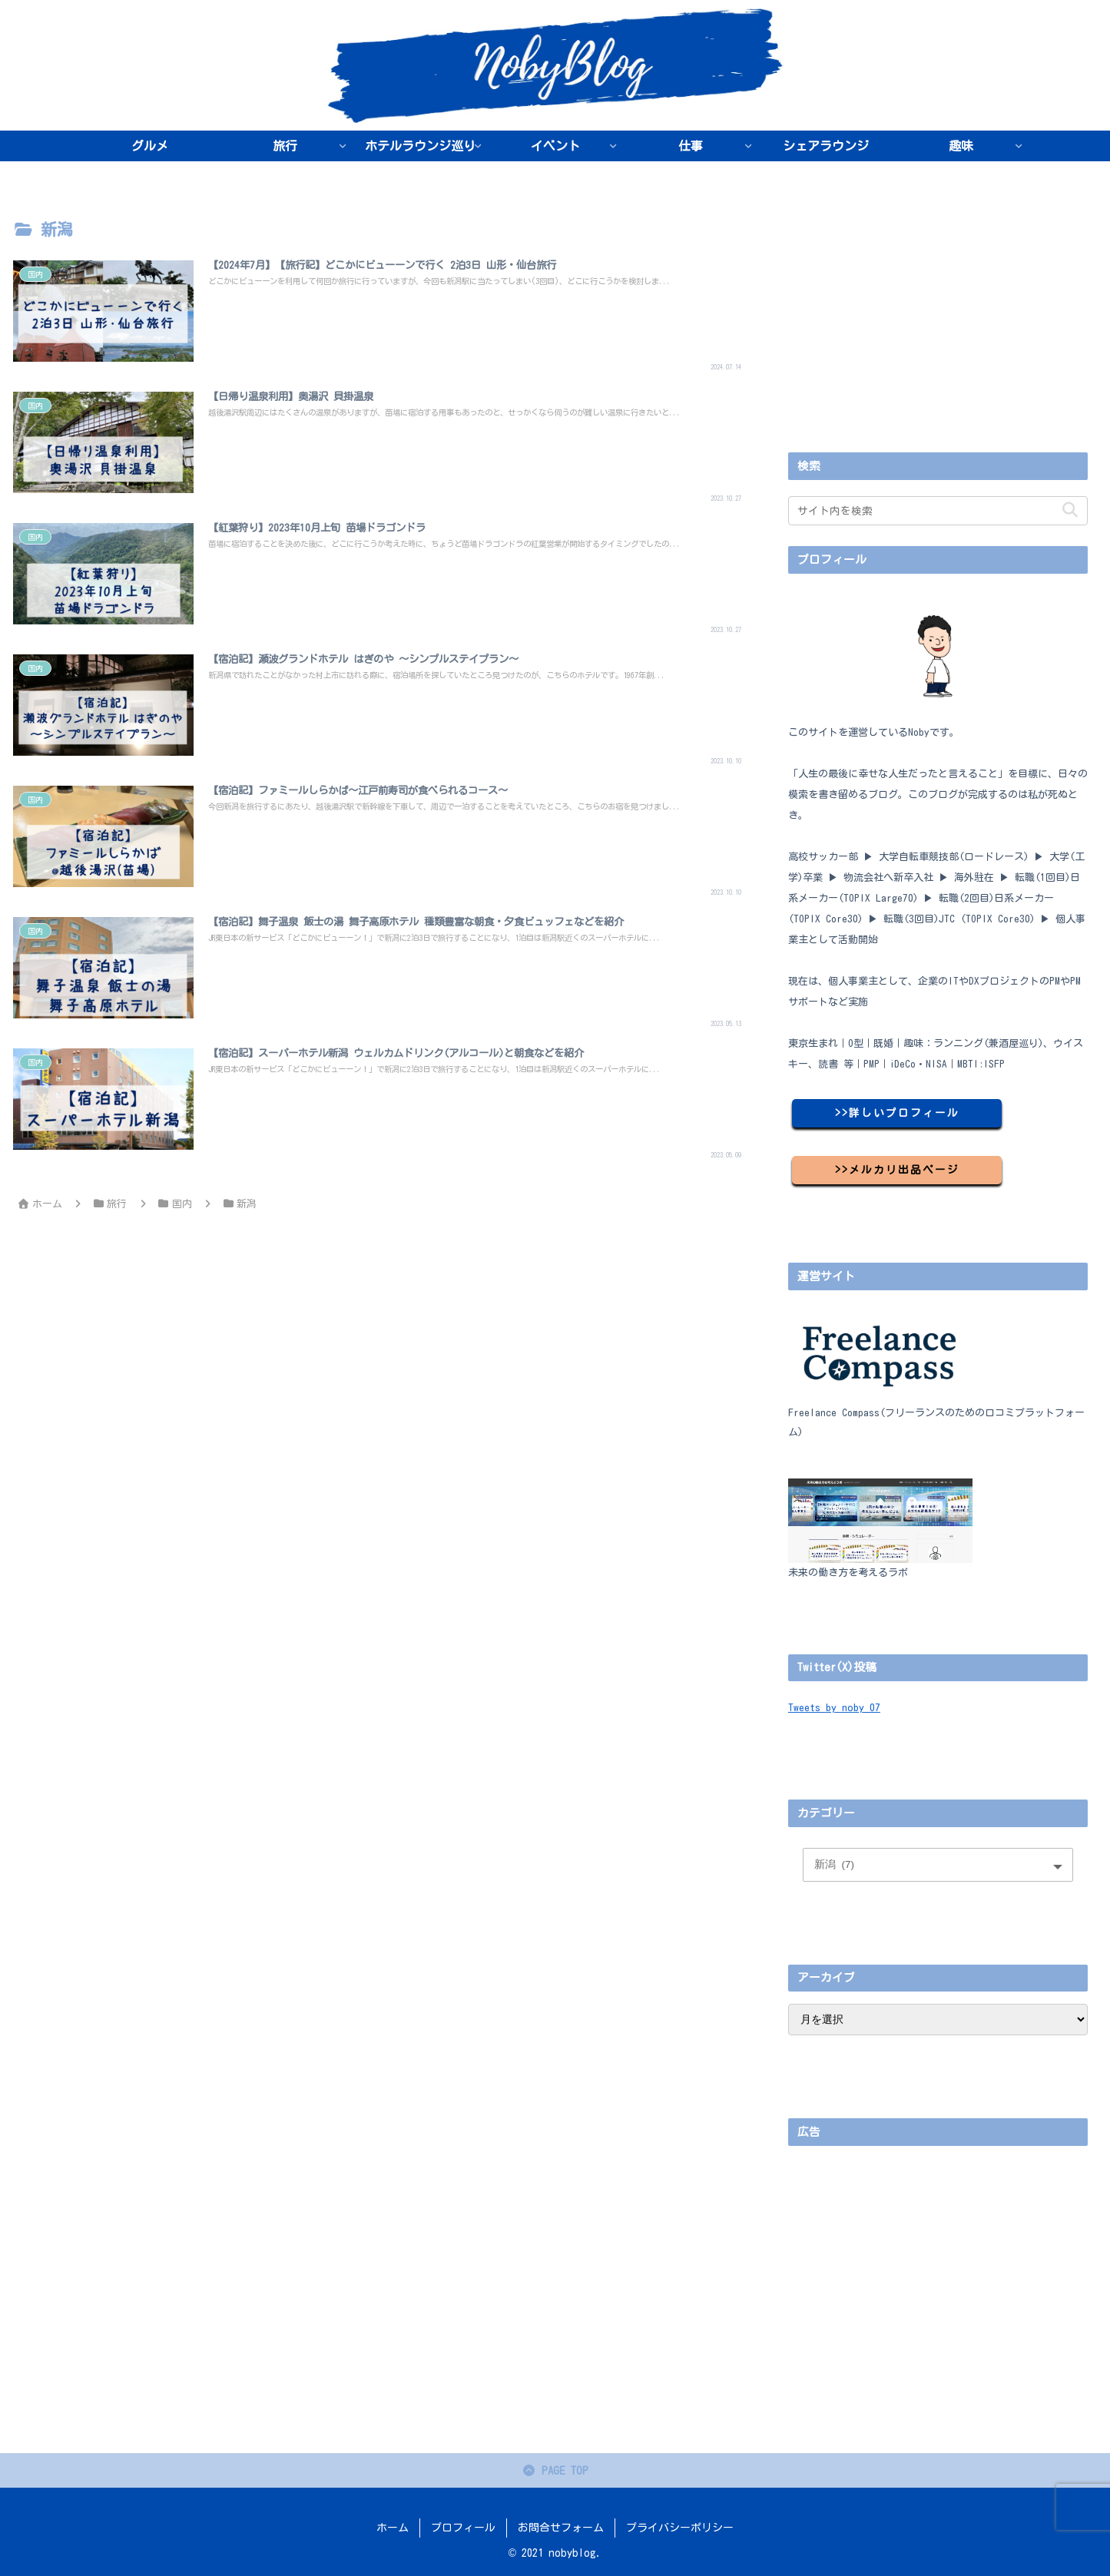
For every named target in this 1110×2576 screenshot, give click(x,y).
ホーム (392, 2528)
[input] (938, 510)
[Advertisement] (938, 324)
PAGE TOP (555, 2472)
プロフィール (463, 2528)
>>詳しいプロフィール (897, 1113)
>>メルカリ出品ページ (897, 1169)
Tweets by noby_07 (834, 1707)
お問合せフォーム (561, 2528)
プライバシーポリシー (680, 2528)
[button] (1069, 510)
